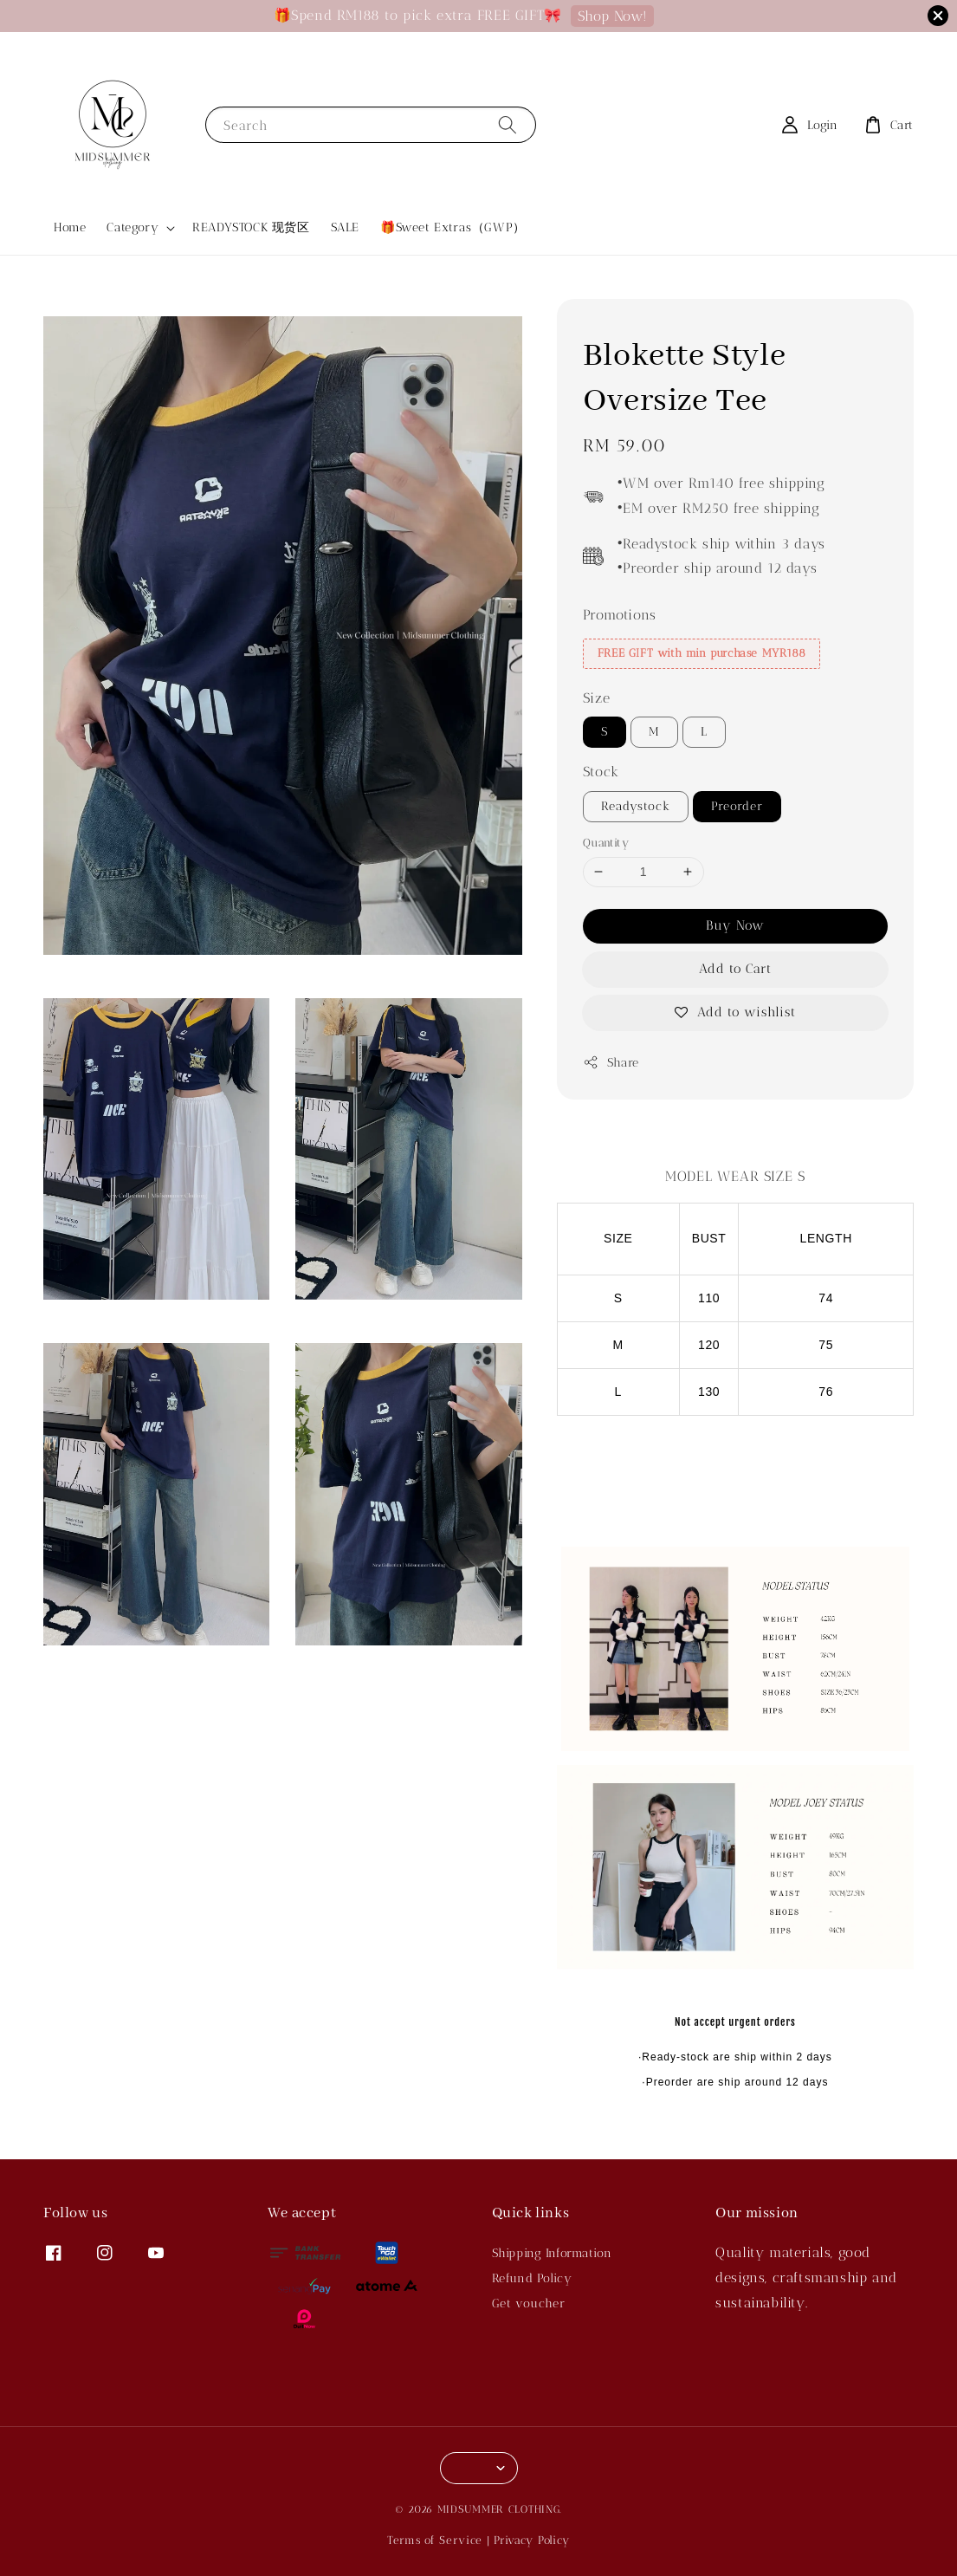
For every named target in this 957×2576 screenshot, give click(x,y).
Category (132, 227)
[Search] (507, 124)
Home (70, 227)
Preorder (737, 806)
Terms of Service (434, 2540)
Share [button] (611, 1062)
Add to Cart (735, 969)
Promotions (619, 615)
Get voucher (529, 2303)
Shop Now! (612, 16)
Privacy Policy (532, 2540)
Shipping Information (552, 2253)
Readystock (635, 806)
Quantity (606, 842)
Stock (601, 771)
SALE (345, 227)
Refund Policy (532, 2278)
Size (596, 698)
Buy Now (735, 925)
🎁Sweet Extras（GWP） (453, 227)
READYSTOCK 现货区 (250, 227)
